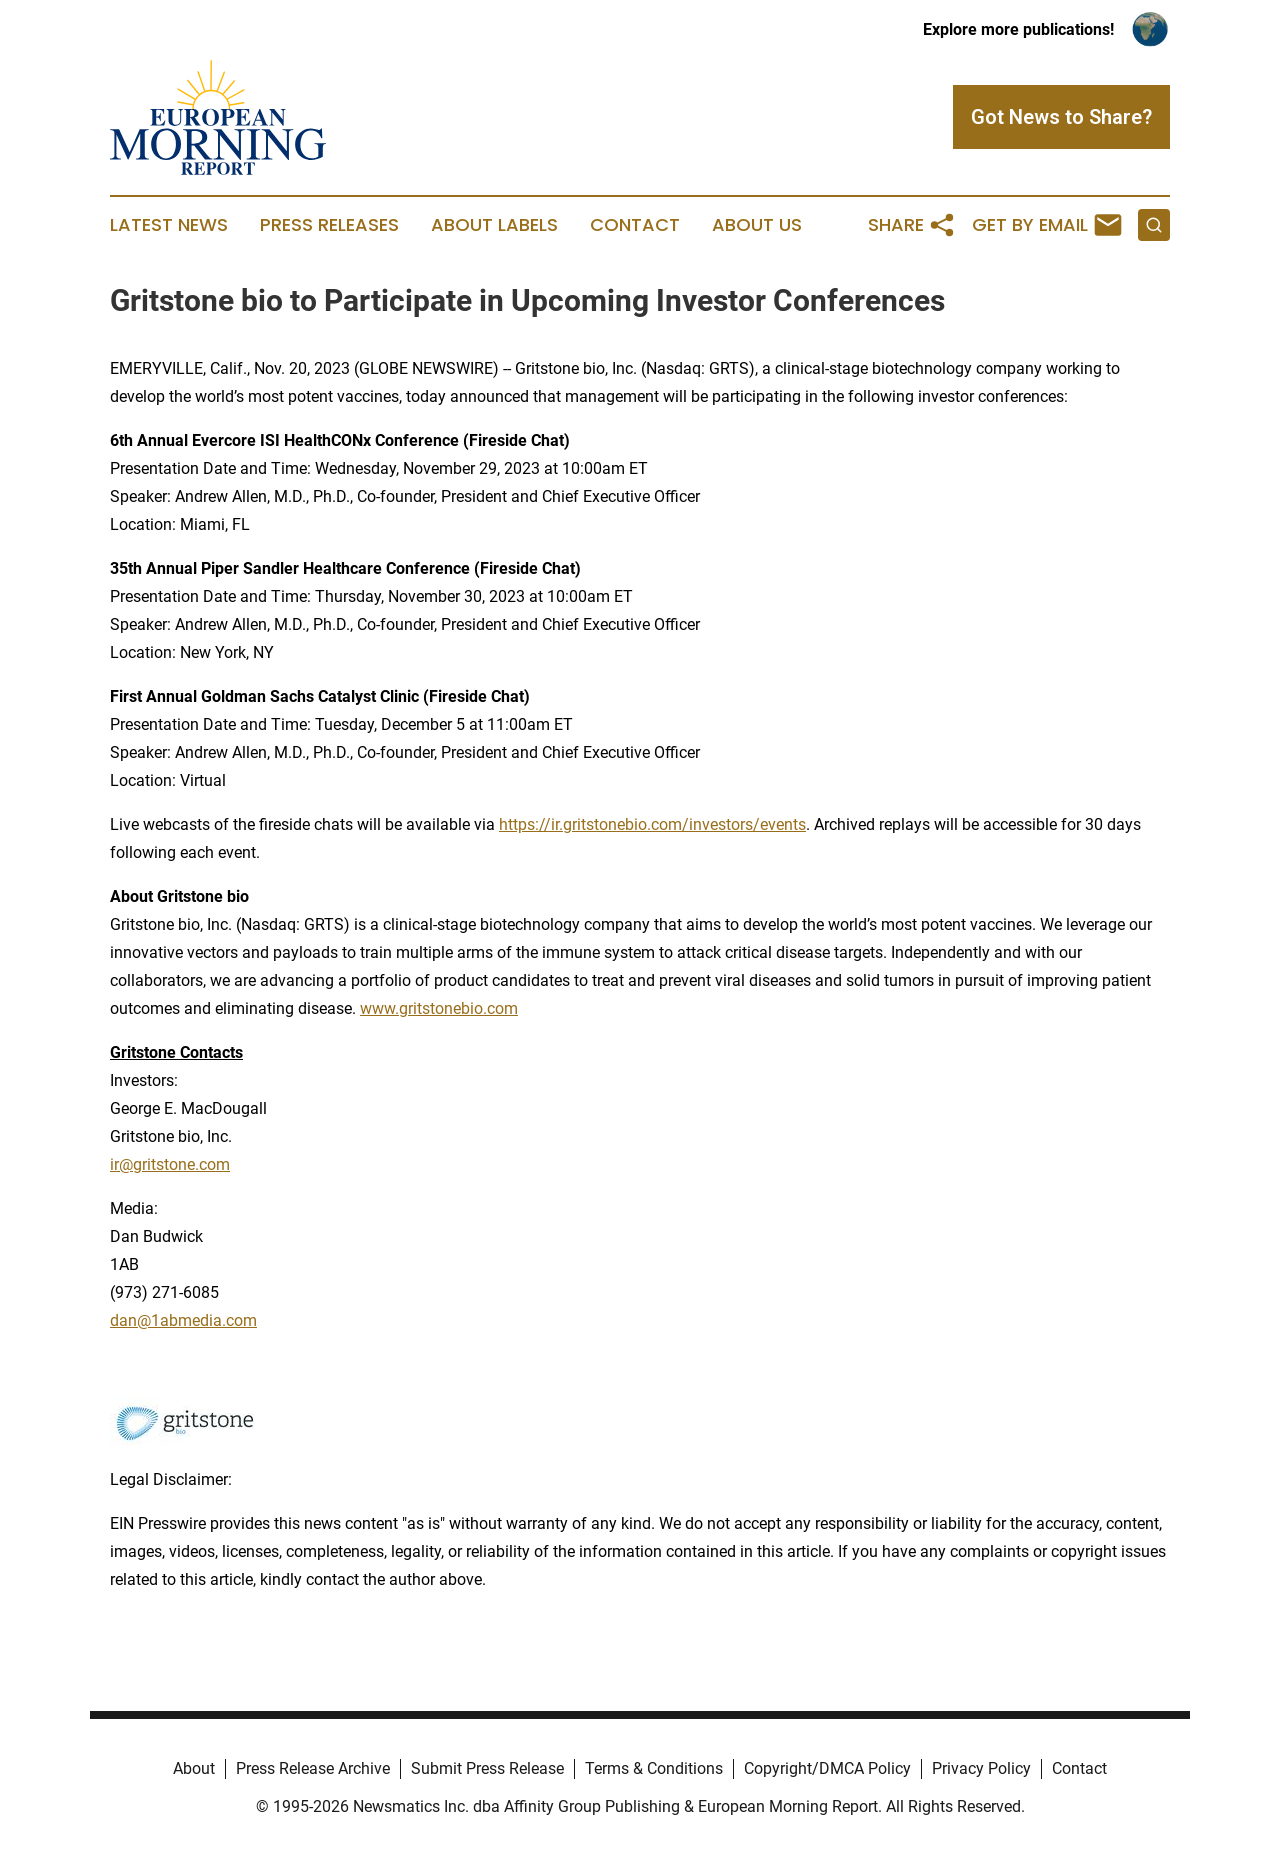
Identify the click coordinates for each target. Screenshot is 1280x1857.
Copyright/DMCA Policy (827, 1768)
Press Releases (329, 225)
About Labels (494, 225)
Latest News (169, 225)
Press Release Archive (313, 1768)
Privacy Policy (981, 1768)
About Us (757, 225)
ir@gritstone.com (170, 1164)
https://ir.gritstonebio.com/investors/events (652, 824)
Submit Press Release (487, 1768)
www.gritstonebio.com (439, 1008)
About (194, 1768)
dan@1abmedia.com (183, 1320)
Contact (635, 225)
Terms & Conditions (654, 1768)
